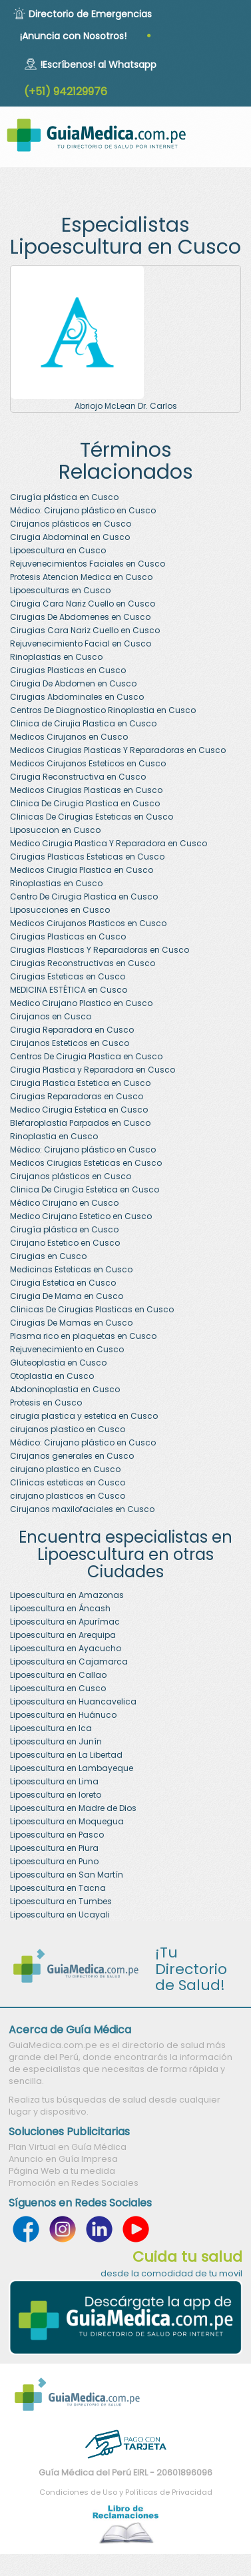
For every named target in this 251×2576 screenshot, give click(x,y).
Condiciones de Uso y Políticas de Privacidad (125, 2492)
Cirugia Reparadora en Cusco (72, 1029)
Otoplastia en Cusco (52, 1376)
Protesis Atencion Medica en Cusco (81, 577)
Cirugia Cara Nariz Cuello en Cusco (82, 603)
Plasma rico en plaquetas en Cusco (83, 1336)
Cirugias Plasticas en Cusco (68, 670)
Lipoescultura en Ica (51, 1728)
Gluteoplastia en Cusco (58, 1362)
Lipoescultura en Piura (54, 1848)
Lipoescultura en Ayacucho (65, 1648)
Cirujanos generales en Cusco (72, 1455)
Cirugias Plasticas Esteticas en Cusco (87, 856)
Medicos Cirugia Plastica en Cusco (81, 870)
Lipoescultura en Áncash (60, 1608)
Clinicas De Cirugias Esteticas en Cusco (91, 816)
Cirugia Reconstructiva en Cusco (78, 776)
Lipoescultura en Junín (56, 1741)
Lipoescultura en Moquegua (67, 1821)
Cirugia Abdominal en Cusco (70, 537)
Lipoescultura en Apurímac (65, 1621)
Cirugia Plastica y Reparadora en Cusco (92, 1069)
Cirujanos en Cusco (50, 1016)
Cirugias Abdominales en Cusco (77, 696)
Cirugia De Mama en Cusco (66, 1296)
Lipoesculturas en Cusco (60, 590)
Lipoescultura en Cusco (58, 550)
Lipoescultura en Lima (54, 1781)
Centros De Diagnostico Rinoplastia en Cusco (103, 710)
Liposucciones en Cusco (60, 909)
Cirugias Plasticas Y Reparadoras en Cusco (99, 949)
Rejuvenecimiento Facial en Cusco (80, 643)
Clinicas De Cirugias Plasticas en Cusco (92, 1309)
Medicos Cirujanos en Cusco (69, 736)
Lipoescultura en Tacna (58, 1888)
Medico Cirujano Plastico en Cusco (81, 1003)
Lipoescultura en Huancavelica (73, 1701)
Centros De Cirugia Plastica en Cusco (86, 1056)
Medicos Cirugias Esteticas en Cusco (86, 1162)
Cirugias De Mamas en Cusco (71, 1322)
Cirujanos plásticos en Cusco (70, 523)
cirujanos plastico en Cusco (67, 1429)
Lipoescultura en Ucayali (60, 1914)
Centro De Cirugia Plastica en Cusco (84, 896)
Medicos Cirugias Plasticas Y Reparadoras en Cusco (118, 750)
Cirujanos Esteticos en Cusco (69, 1043)
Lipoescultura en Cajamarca (69, 1661)
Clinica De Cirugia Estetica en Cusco (84, 1189)
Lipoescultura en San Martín (66, 1874)
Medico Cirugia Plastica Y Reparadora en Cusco (108, 843)
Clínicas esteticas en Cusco (67, 1482)
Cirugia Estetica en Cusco (63, 1282)
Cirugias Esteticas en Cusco (67, 976)
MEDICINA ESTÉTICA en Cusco (68, 989)
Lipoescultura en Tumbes (61, 1901)
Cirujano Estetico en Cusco (65, 1242)
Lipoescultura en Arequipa (63, 1635)
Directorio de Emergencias (90, 14)
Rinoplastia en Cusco (54, 1136)
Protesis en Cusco (46, 1402)
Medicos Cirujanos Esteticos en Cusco (88, 763)
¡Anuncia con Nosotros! (73, 36)
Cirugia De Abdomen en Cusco (73, 683)
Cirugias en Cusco (48, 1256)
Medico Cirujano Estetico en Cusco (81, 1216)
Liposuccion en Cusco (55, 830)
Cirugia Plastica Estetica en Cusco (80, 1083)
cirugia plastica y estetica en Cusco (84, 1415)
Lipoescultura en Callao (58, 1674)
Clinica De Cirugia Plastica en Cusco (85, 803)
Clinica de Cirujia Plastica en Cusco (83, 723)
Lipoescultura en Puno (54, 1861)
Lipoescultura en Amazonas (67, 1595)
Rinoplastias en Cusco (56, 656)
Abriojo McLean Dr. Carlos (126, 405)
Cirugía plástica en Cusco (64, 497)
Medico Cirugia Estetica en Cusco (79, 1109)
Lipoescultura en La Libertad (66, 1754)
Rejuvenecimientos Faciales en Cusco (87, 563)
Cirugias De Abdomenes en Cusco (80, 617)
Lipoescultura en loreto (55, 1794)
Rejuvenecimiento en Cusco (67, 1349)
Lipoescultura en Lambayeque (71, 1768)
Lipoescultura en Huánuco (63, 1714)
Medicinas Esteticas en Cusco (71, 1269)
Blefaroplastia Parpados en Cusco (80, 1123)
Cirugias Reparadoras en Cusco (76, 1096)
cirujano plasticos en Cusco (67, 1495)
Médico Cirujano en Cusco (64, 1202)
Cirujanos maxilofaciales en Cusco (82, 1509)
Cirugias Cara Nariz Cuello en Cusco (85, 630)
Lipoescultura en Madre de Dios (73, 1808)
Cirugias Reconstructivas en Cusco (82, 963)
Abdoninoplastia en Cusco (65, 1389)
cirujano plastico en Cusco (65, 1469)
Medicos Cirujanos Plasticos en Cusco (88, 923)
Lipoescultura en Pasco (57, 1834)
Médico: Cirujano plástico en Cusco (83, 510)
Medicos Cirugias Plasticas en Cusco (86, 790)
